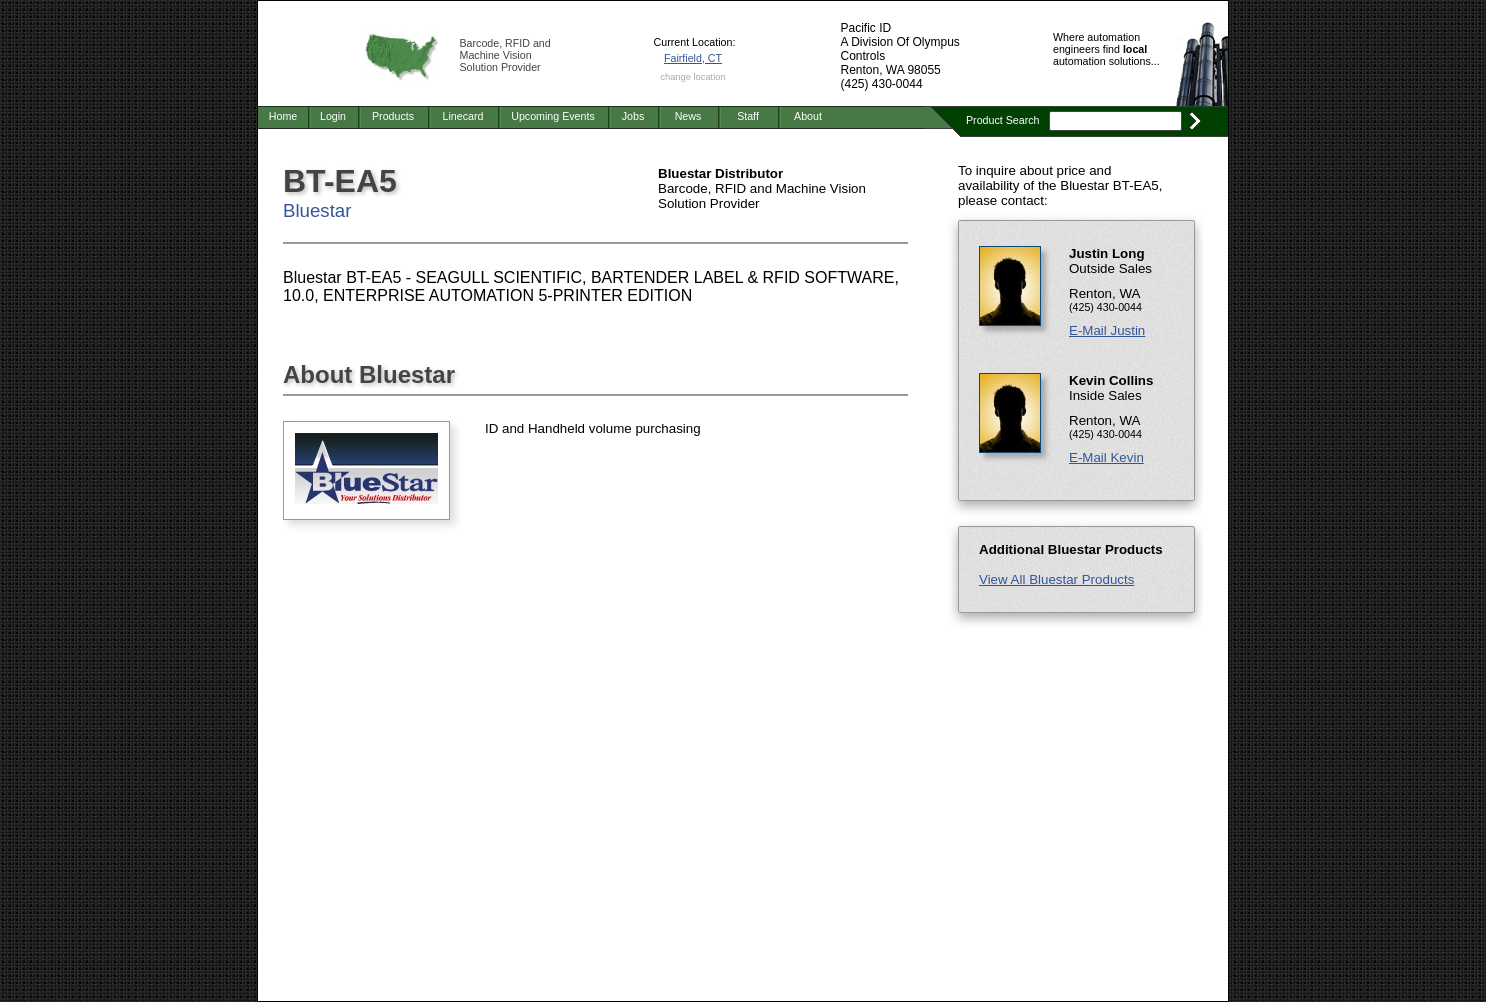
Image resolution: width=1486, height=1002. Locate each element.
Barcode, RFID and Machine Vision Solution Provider (505, 55)
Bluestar (317, 210)
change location (692, 77)
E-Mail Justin (1107, 330)
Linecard (463, 116)
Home (283, 116)
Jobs (633, 116)
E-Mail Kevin (1106, 457)
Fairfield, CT (693, 58)
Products (393, 116)
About (808, 116)
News (688, 116)
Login (333, 116)
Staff (748, 116)
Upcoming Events (553, 116)
